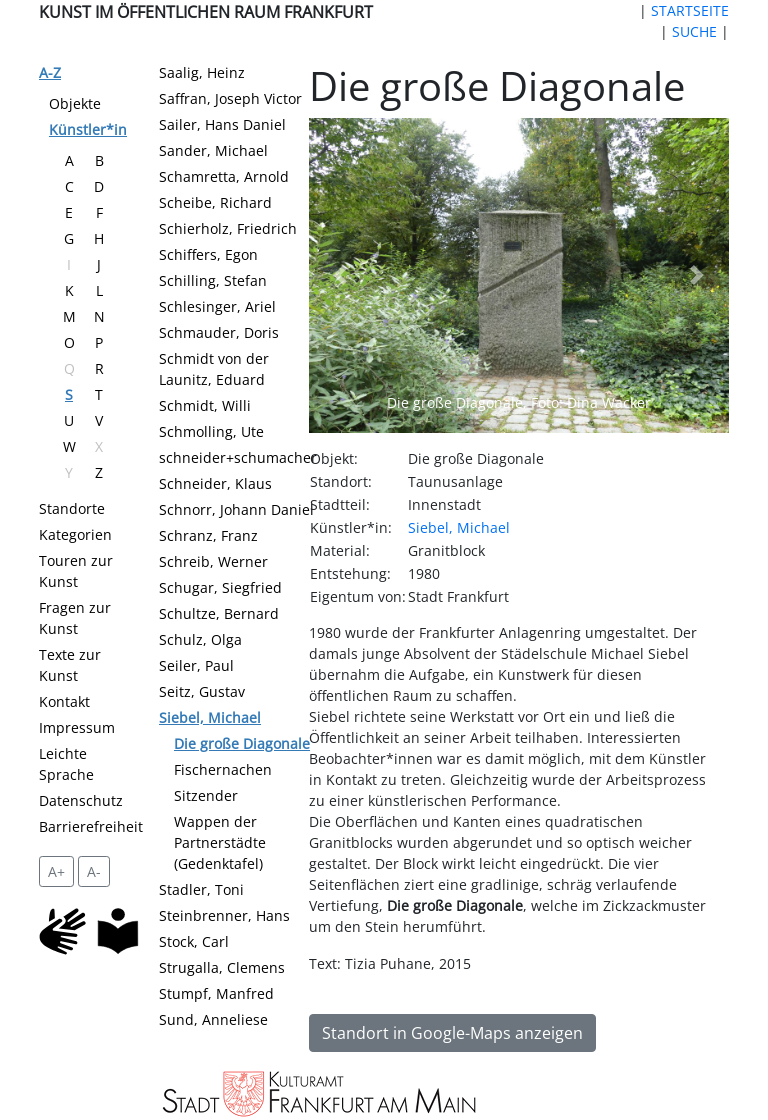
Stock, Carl (194, 941)
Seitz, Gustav (202, 691)
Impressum (77, 727)
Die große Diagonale (242, 743)
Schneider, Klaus (215, 483)
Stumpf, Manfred (216, 993)
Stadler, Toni (201, 889)
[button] (340, 275)
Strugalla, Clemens (222, 967)
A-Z (50, 72)
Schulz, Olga (200, 639)
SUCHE (694, 31)
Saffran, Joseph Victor (230, 98)
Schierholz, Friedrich (228, 228)
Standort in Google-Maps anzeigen (452, 1033)
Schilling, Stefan (213, 280)
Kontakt (64, 701)
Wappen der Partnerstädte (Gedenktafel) (220, 842)
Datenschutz (81, 800)
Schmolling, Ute (211, 431)
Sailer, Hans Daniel (222, 124)
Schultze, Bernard (219, 613)
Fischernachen (223, 769)
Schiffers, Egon (208, 254)
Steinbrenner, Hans (224, 915)
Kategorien (75, 534)
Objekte (75, 103)
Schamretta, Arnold (224, 176)
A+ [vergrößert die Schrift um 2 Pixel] (56, 871)
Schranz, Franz (208, 535)
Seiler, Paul (196, 665)
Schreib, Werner (213, 561)
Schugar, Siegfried (220, 587)
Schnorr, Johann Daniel (236, 509)
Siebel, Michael (210, 717)
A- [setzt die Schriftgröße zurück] (94, 871)
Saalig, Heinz (202, 72)
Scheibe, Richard (215, 202)
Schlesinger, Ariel (217, 306)
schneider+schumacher (238, 457)
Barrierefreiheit (91, 826)
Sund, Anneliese (213, 1019)
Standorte (72, 508)
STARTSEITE (690, 10)
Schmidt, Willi (205, 405)
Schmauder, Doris (219, 332)
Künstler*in (88, 129)
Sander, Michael (213, 150)
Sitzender (206, 795)
